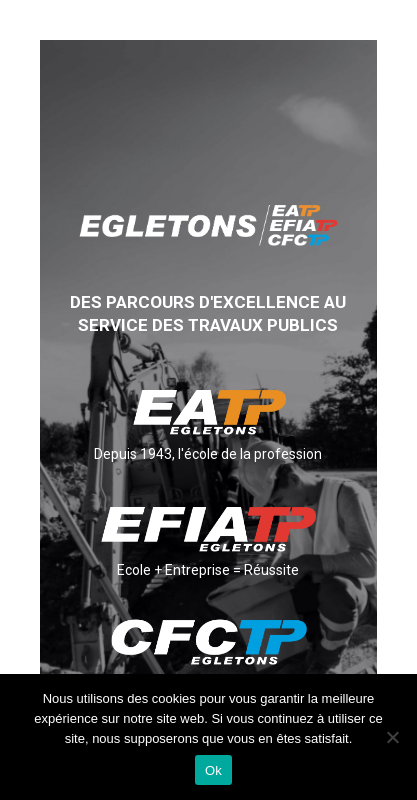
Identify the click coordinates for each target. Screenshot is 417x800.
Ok (213, 770)
